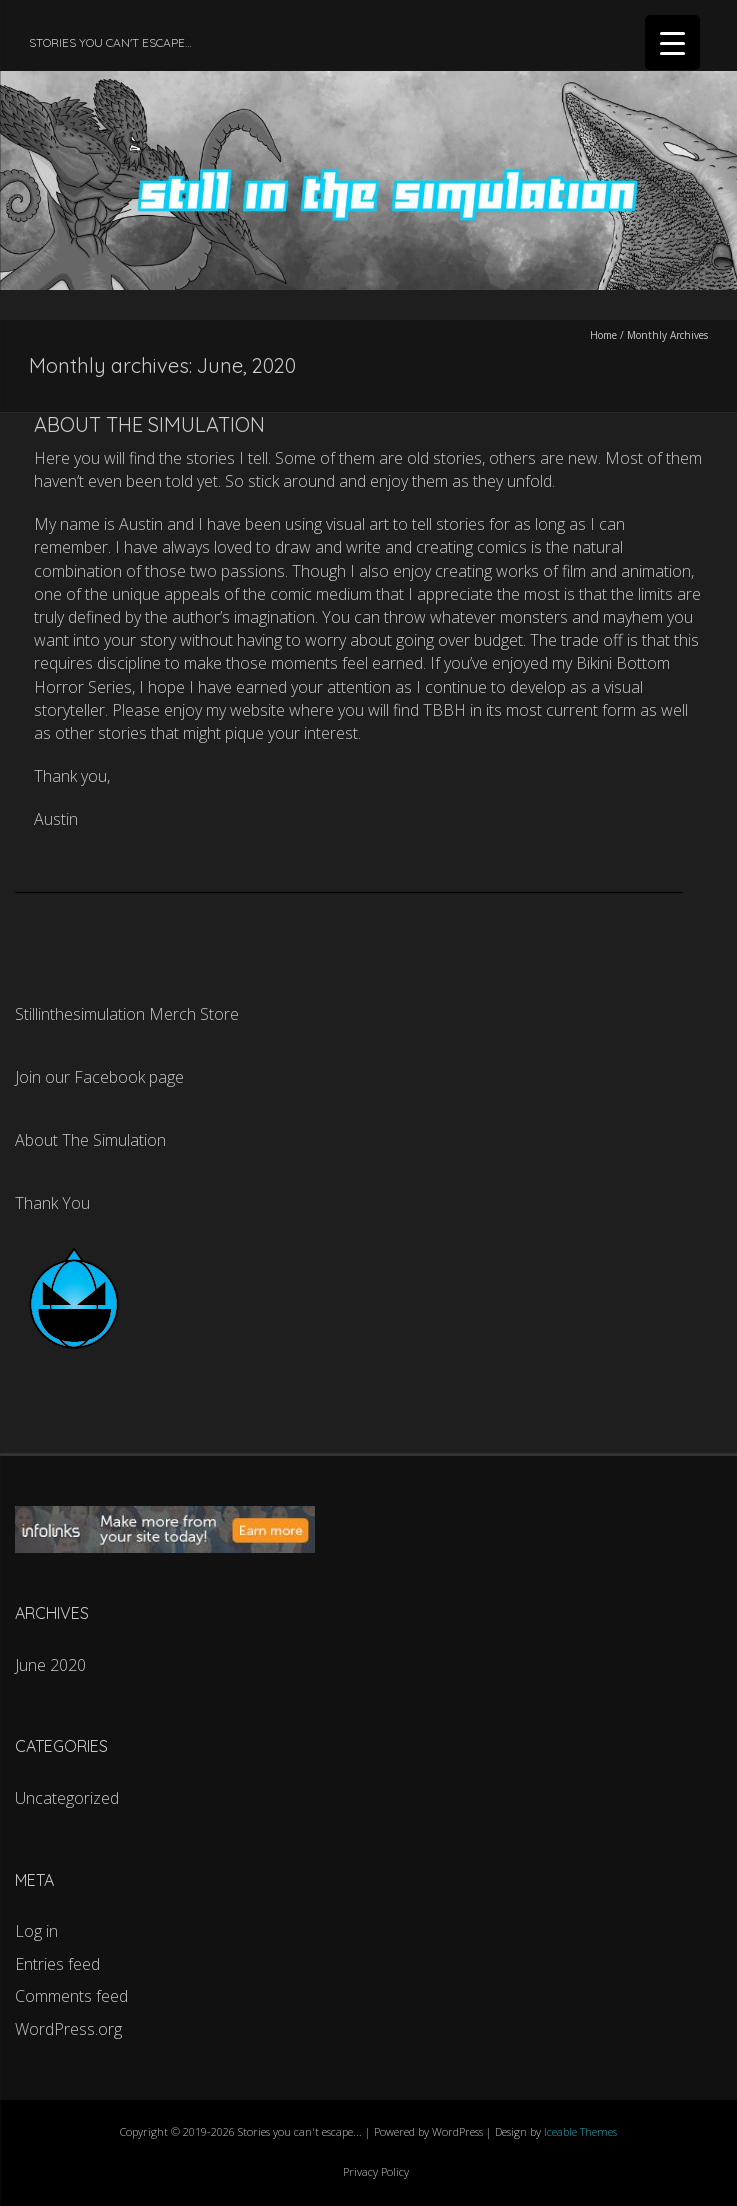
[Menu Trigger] (672, 42)
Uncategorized (67, 1798)
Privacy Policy (376, 2171)
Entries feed (57, 1964)
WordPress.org (68, 2029)
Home (603, 335)
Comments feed (71, 1996)
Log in (36, 1931)
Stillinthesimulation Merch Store (127, 1014)
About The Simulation (149, 424)
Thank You (52, 1203)
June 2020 (50, 1665)
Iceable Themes (580, 2131)
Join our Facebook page (99, 1077)
